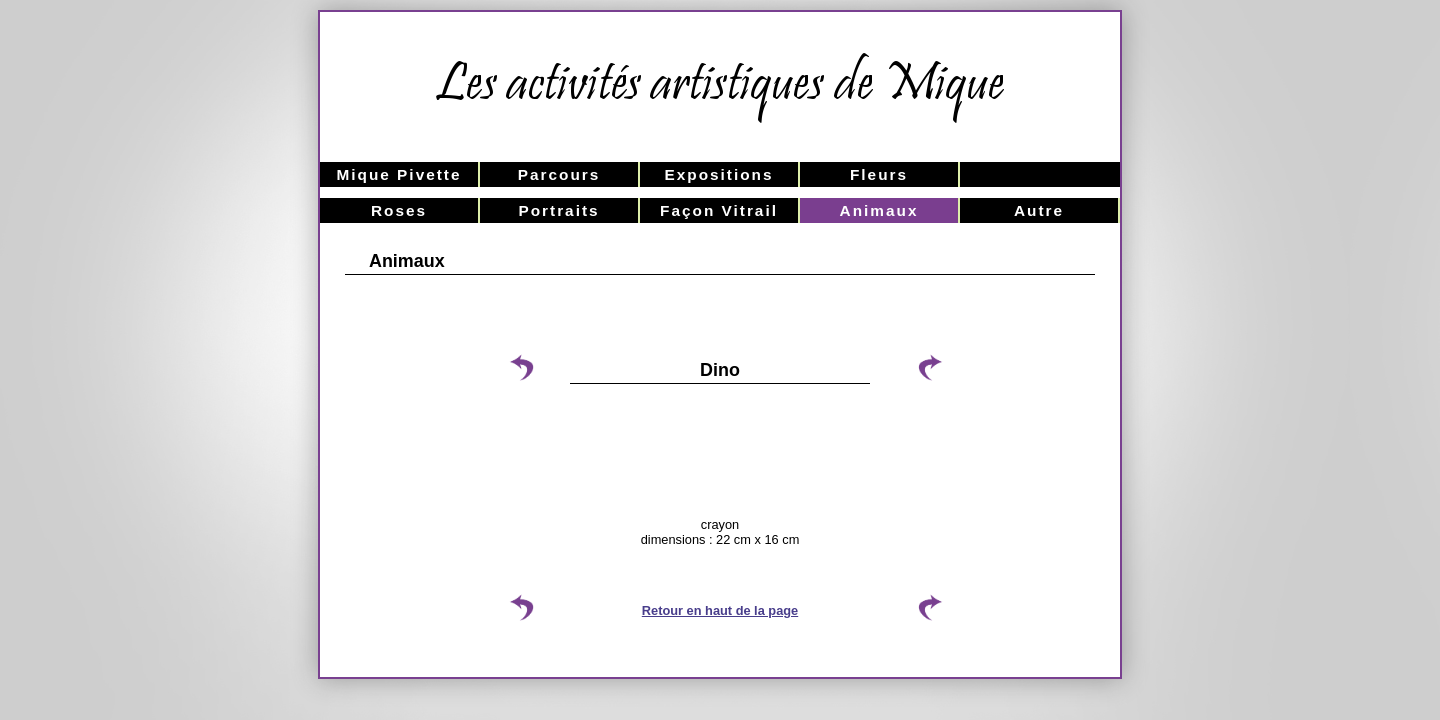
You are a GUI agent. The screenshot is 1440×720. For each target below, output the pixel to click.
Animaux (879, 210)
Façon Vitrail (719, 210)
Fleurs (879, 174)
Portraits (558, 210)
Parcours (559, 174)
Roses (399, 210)
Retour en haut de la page (720, 610)
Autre (1039, 210)
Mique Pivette (398, 174)
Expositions (718, 174)
